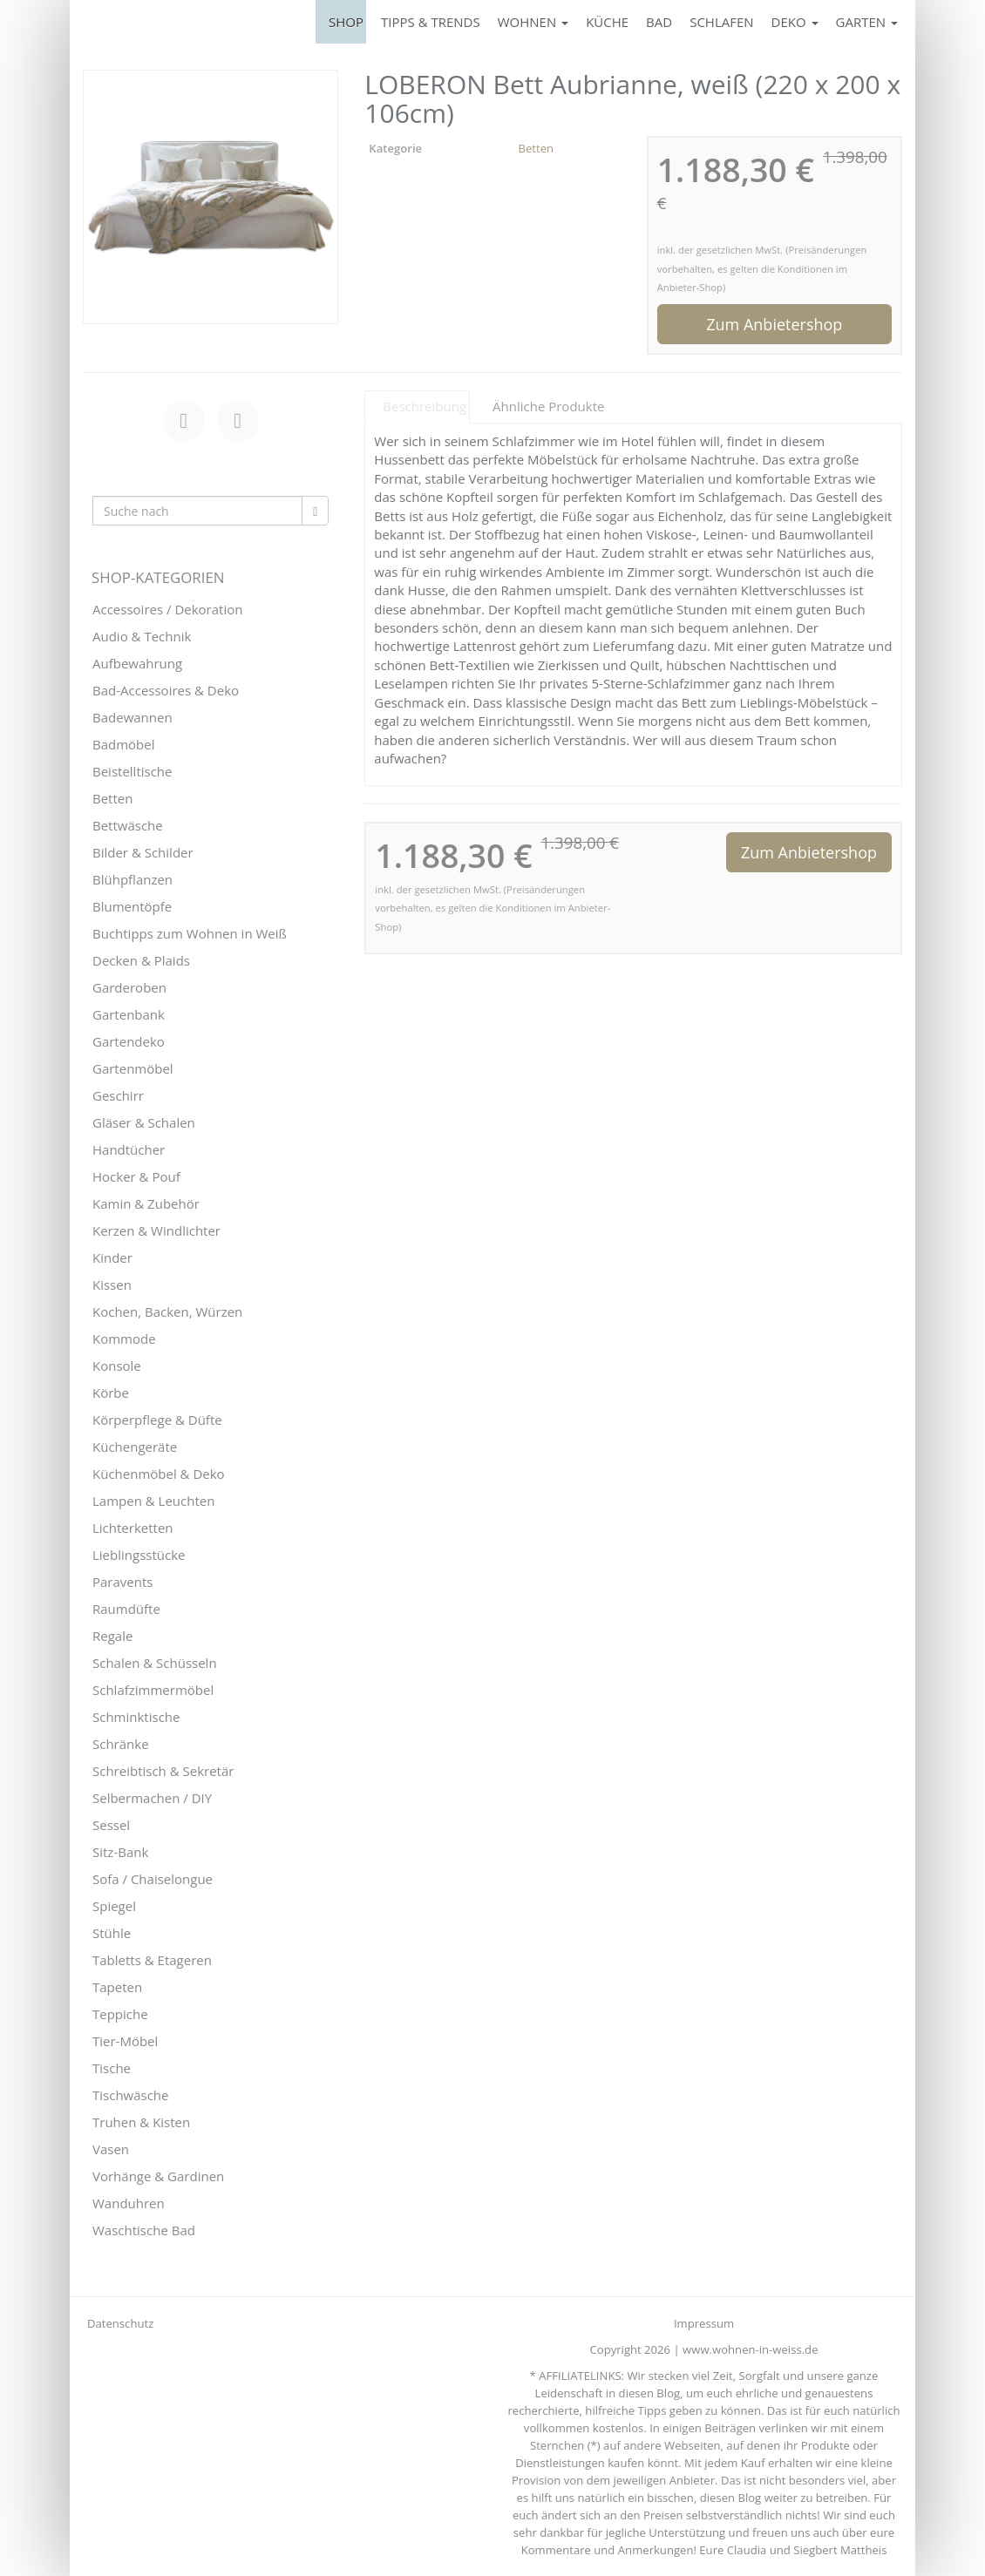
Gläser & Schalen (143, 1122)
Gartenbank (128, 1014)
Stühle (111, 1933)
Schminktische (136, 1716)
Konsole (116, 1365)
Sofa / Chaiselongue (152, 1879)
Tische (111, 2068)
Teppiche (120, 2014)
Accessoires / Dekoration (167, 609)
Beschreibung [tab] (424, 406)
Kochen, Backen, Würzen (167, 1311)
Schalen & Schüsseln (154, 1662)
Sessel (111, 1825)
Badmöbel (123, 744)
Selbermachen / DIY (152, 1798)
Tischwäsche (130, 2095)
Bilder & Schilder (143, 852)
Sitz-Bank (120, 1852)
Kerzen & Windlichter (156, 1230)
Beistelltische (132, 771)
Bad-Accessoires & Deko (165, 690)
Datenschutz (120, 2323)
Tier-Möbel (125, 2041)
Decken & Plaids (141, 960)
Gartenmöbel (132, 1068)
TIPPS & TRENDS (430, 22)
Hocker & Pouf (136, 1176)
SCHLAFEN (721, 22)
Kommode (124, 1338)
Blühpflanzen (132, 879)
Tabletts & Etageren (152, 1960)
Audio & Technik (141, 636)
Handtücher (128, 1149)
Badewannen (132, 717)
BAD (659, 22)
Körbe (110, 1392)
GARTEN (867, 22)
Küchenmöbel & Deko (158, 1473)
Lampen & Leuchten (153, 1500)
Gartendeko (128, 1041)
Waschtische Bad (143, 2230)
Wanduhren (128, 2203)
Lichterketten (132, 1527)
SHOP (346, 22)
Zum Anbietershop (774, 324)
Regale (112, 1635)
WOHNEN (533, 22)
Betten (536, 148)
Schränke (120, 1743)
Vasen (110, 2149)
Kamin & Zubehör (146, 1203)
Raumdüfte (126, 1608)
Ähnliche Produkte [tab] (548, 406)
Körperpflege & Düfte (157, 1419)
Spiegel (114, 1906)
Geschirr (118, 1095)
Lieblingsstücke (138, 1554)
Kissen (112, 1284)
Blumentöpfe (132, 906)
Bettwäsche (127, 825)
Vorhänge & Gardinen (158, 2176)
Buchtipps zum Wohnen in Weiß (189, 933)
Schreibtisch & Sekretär (163, 1770)
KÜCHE (607, 22)
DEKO (795, 22)
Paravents (122, 1581)
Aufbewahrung (137, 663)
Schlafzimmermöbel (153, 1689)
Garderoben (129, 987)
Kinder (112, 1257)
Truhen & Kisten (141, 2122)
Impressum (704, 2323)
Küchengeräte (134, 1446)
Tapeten (117, 1987)
